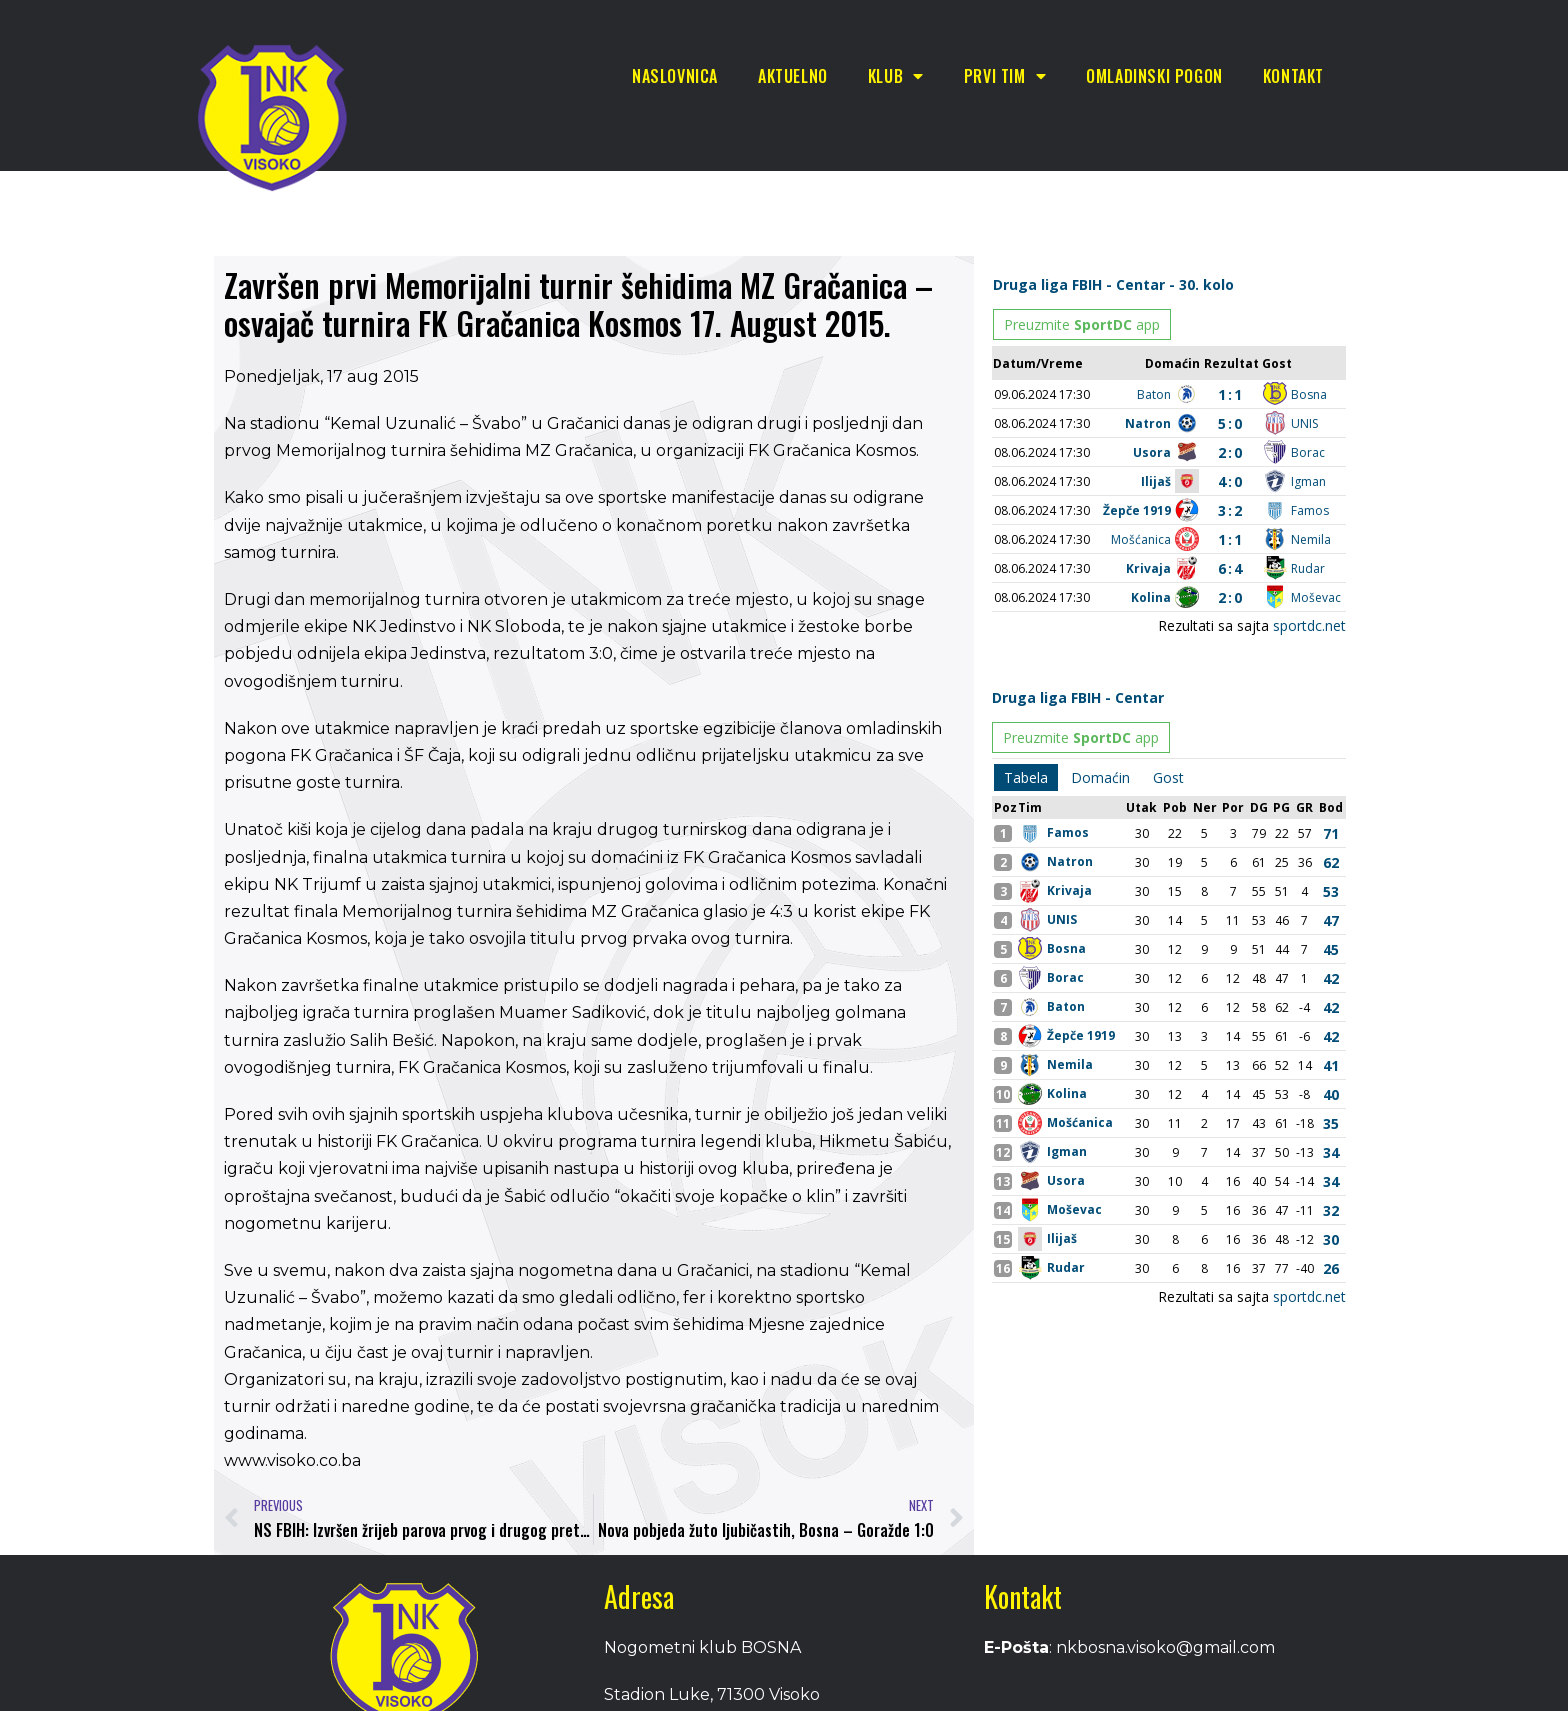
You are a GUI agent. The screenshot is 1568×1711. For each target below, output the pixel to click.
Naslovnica (675, 76)
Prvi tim (1005, 76)
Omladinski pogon (1154, 76)
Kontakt (1293, 76)
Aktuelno (793, 76)
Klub (896, 76)
